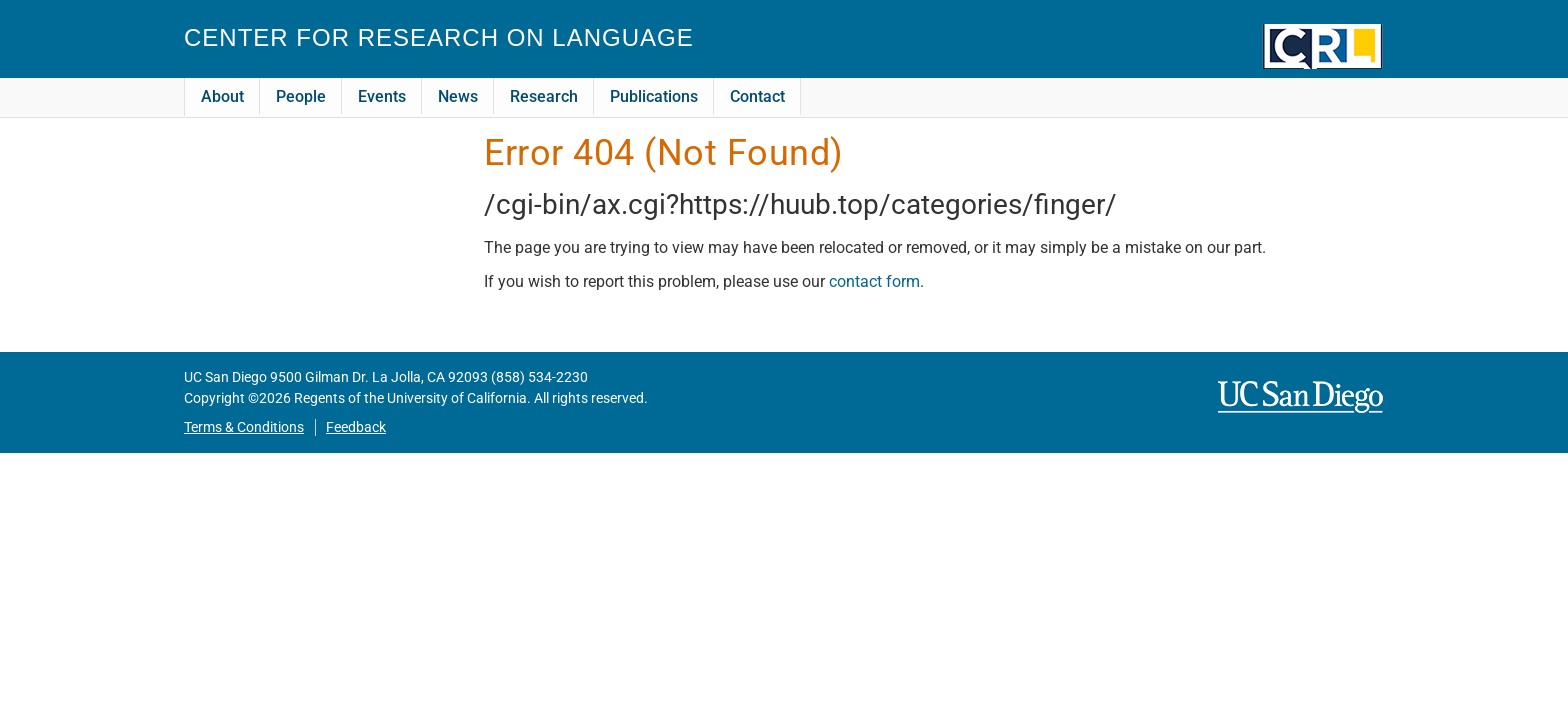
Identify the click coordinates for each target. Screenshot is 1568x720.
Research (544, 96)
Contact (757, 96)
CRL (1323, 46)
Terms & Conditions (244, 427)
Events (382, 96)
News (458, 96)
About (222, 96)
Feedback (356, 427)
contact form (874, 281)
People (301, 96)
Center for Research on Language (439, 37)
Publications (654, 96)
